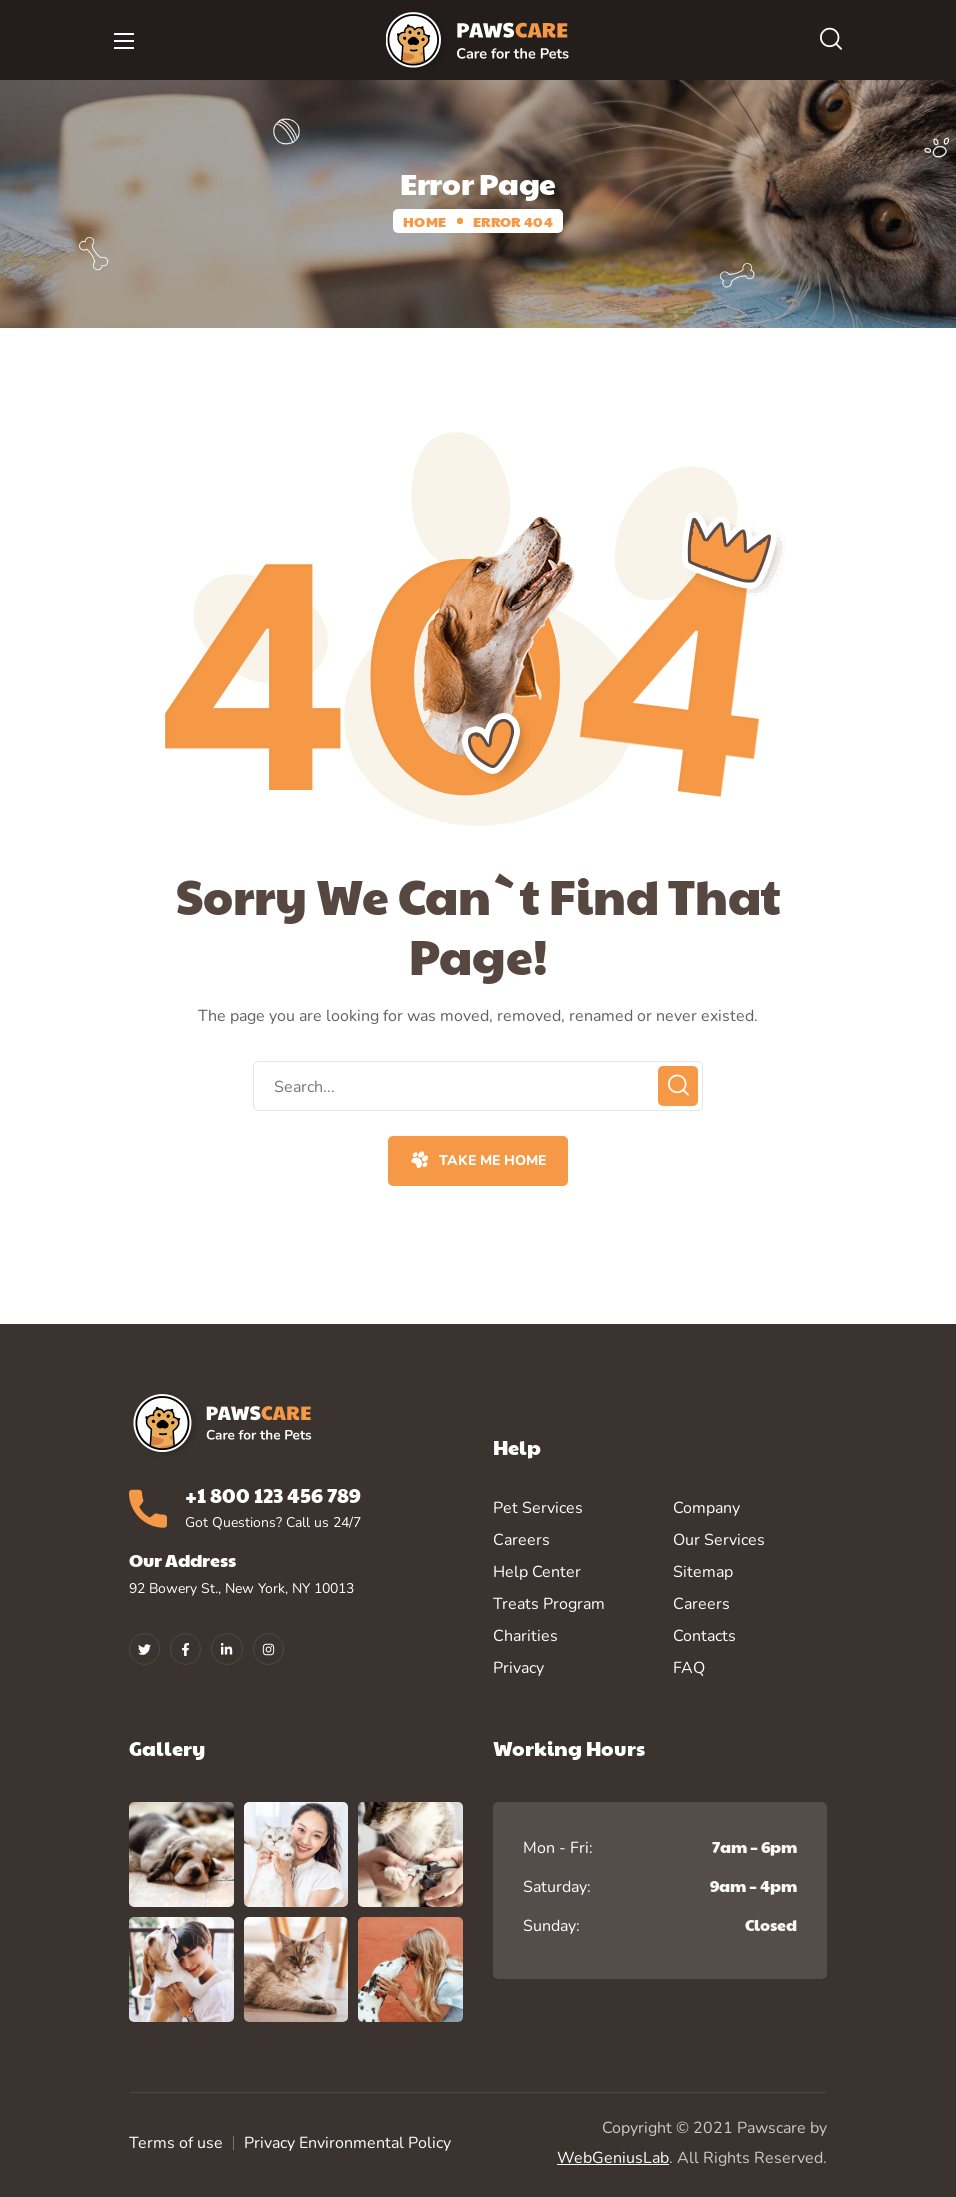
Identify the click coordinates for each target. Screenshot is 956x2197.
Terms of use (176, 2143)
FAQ (689, 1668)
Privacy (518, 1668)
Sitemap (703, 1572)
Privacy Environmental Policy (347, 2143)
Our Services (719, 1540)
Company (706, 1508)
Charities (525, 1636)
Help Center (537, 1572)
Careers (521, 1540)
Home (424, 221)
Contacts (704, 1636)
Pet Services (538, 1508)
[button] (831, 40)
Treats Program (549, 1604)
